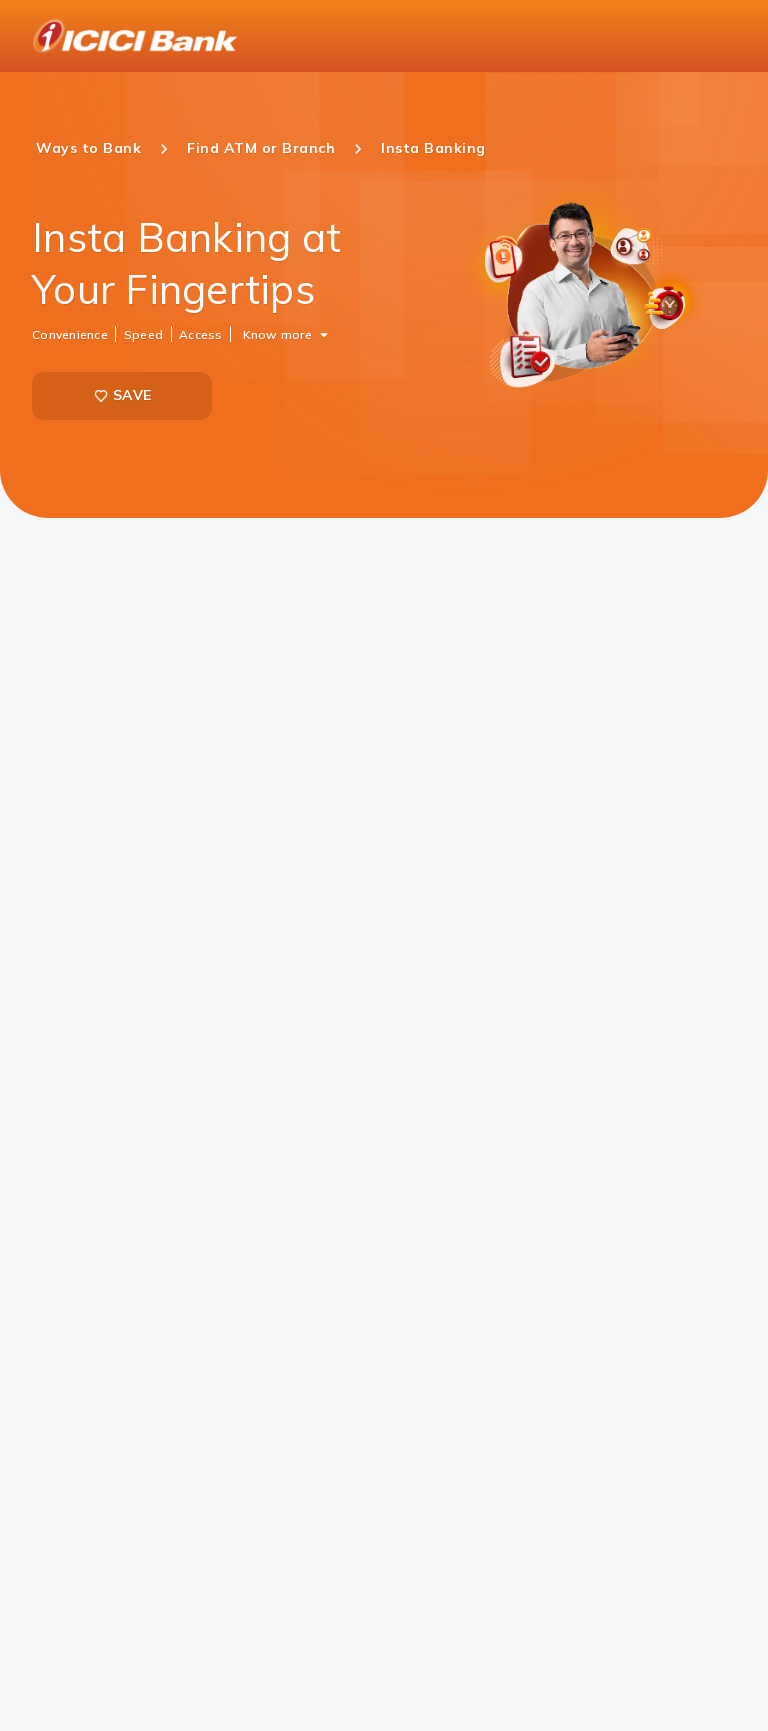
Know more (277, 333)
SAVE (122, 395)
